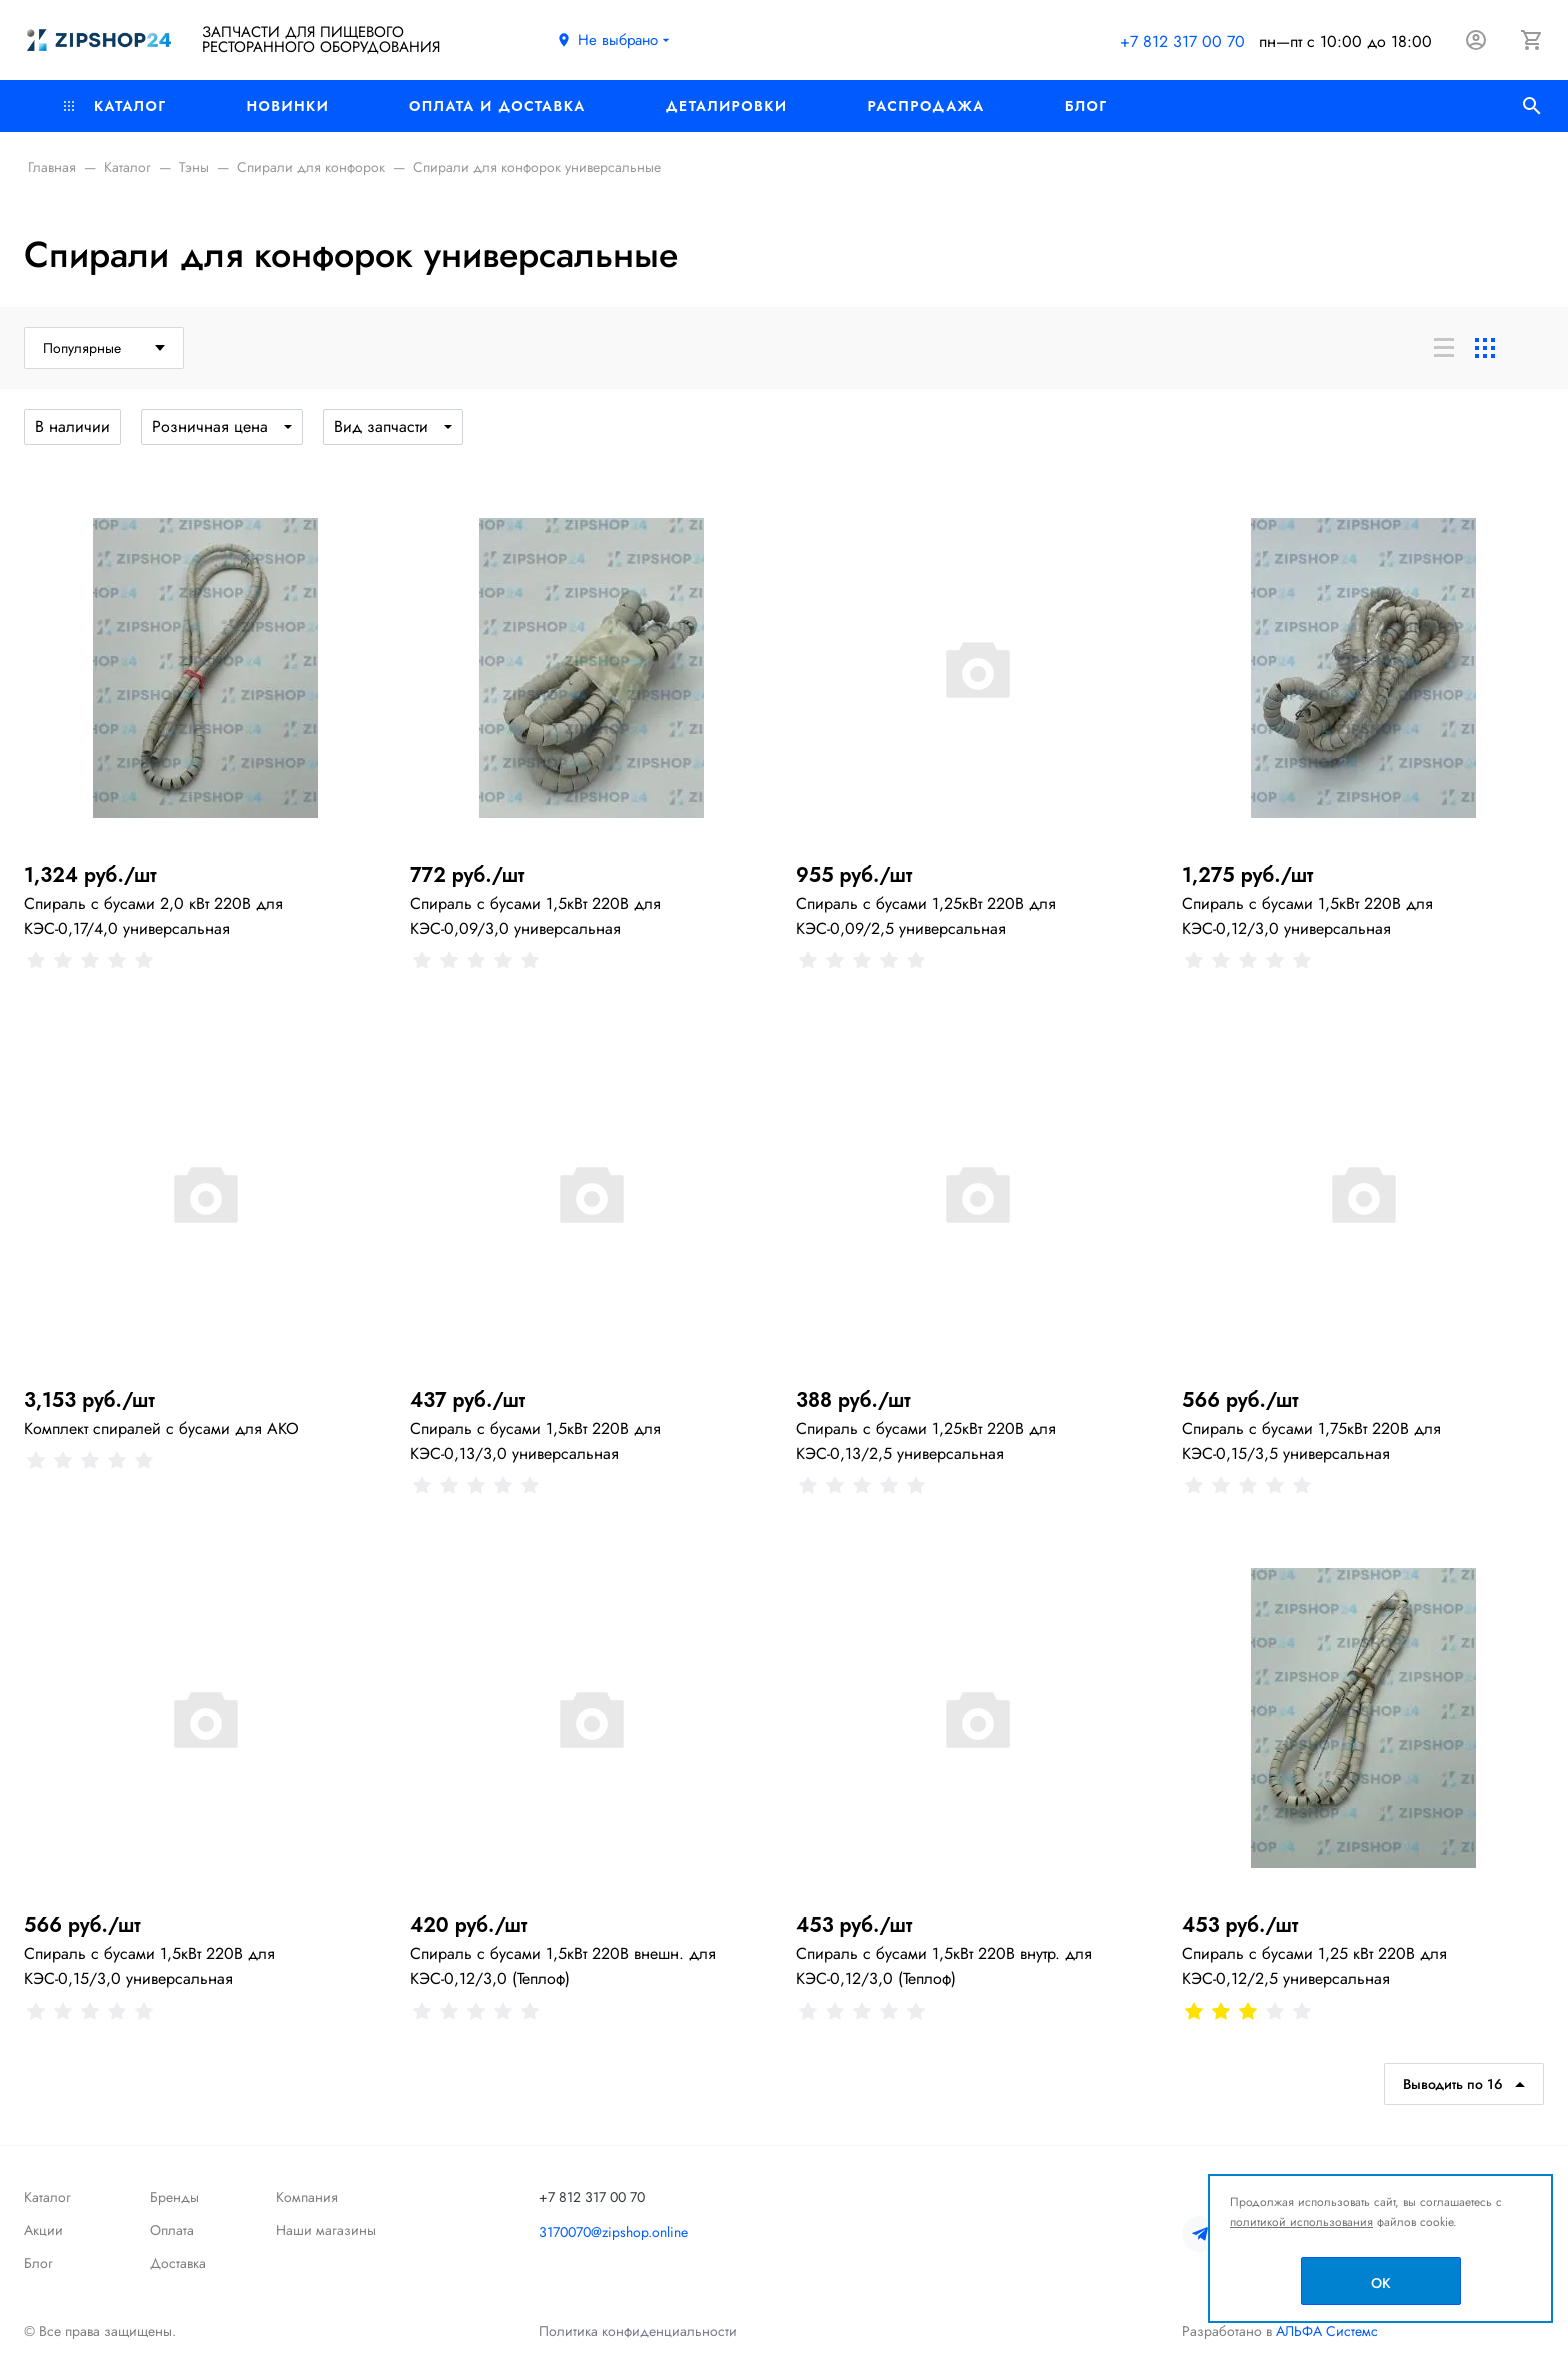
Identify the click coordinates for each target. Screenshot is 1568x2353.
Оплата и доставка (497, 106)
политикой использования (1301, 2222)
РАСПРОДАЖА (925, 106)
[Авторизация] (1476, 40)
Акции (43, 2230)
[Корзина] (1532, 40)
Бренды (174, 2197)
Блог (1086, 106)
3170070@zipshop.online (613, 2232)
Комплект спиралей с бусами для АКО (161, 1428)
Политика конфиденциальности (638, 2331)
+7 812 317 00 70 (1182, 41)
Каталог (115, 106)
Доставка (178, 2263)
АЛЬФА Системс (1325, 2331)
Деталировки (727, 106)
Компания (307, 2197)
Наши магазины (326, 2230)
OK (1381, 2283)
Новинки (287, 106)
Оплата (172, 2230)
